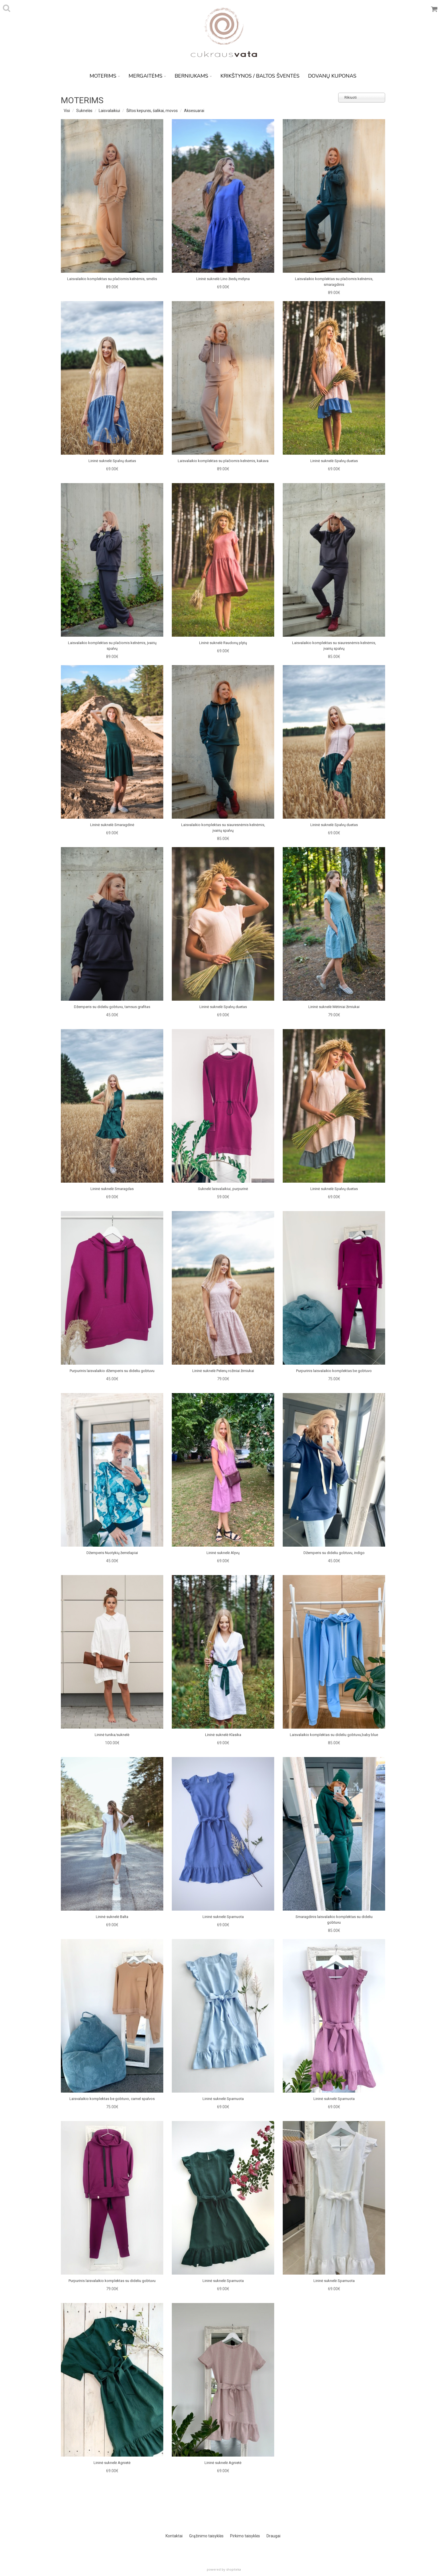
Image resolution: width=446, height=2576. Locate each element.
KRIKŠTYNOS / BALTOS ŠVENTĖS (260, 76)
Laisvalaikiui (109, 110)
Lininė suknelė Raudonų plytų (223, 643)
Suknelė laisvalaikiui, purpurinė (223, 1189)
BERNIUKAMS (193, 76)
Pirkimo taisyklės (245, 2536)
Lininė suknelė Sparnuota (223, 1917)
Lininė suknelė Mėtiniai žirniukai (334, 1007)
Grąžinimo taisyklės (206, 2536)
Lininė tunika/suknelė (112, 1735)
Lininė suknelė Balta (112, 1917)
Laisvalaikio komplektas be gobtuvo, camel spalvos (112, 2099)
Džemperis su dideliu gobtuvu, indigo (334, 1553)
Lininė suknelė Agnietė (112, 2463)
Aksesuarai (194, 110)
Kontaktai (174, 2536)
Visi (67, 110)
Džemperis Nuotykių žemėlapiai (112, 1553)
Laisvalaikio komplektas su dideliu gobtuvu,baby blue (334, 1735)
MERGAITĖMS (147, 76)
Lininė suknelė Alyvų (223, 1553)
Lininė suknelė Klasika (223, 1735)
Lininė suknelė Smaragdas (112, 1189)
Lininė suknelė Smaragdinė (112, 825)
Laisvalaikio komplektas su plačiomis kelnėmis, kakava (223, 461)
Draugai (273, 2536)
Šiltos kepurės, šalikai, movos (152, 110)
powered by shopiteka (224, 2569)
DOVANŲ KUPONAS (332, 76)
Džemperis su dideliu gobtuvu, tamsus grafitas (112, 1007)
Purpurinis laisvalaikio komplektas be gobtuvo (334, 1371)
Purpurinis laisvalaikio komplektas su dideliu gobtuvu (112, 2281)
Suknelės (84, 110)
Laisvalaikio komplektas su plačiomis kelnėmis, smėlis (112, 279)
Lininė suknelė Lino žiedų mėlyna (223, 279)
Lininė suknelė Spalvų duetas (112, 461)
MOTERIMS (105, 76)
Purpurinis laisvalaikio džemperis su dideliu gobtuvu (112, 1371)
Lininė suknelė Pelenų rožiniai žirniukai (223, 1371)
